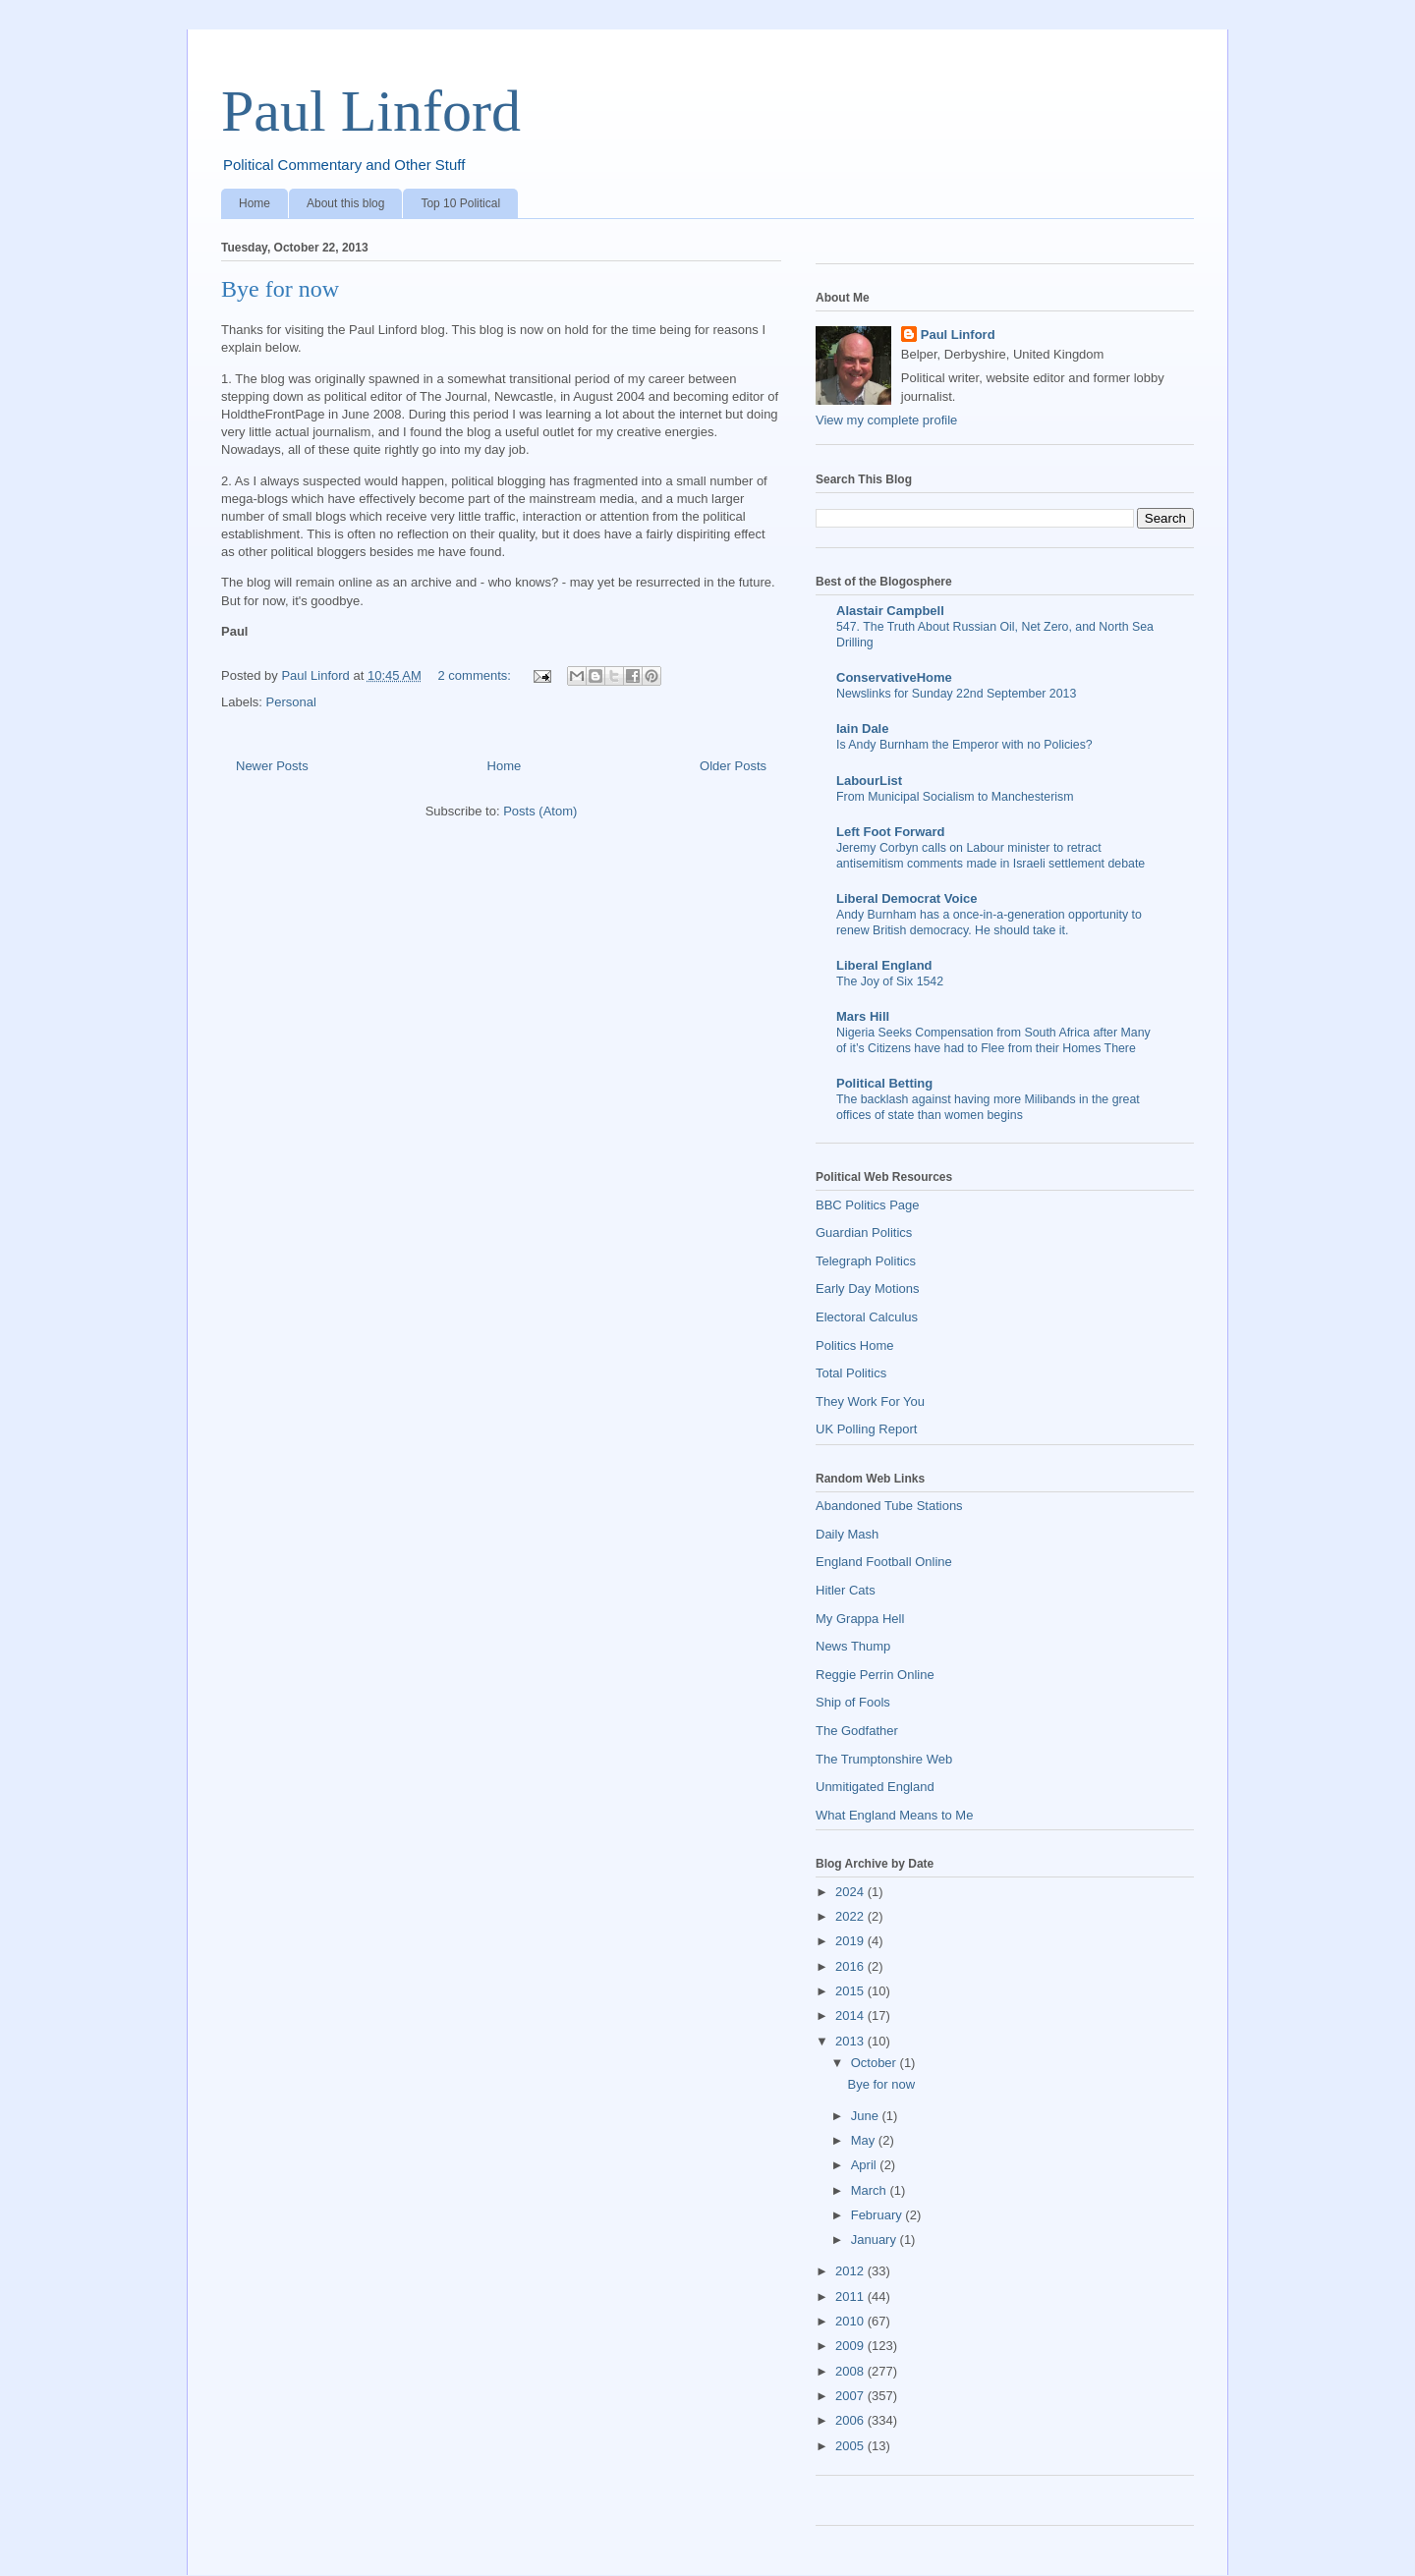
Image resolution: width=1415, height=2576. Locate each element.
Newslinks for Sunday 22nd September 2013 (956, 693)
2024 (851, 1891)
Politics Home (854, 1345)
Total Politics (851, 1373)
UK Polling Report (866, 1429)
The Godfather (857, 1730)
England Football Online (884, 1561)
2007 (851, 2395)
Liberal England (884, 965)
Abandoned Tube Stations (889, 1505)
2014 (851, 2015)
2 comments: (475, 675)
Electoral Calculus (867, 1317)
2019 (851, 1940)
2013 (851, 2041)
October (875, 2062)
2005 (851, 2445)
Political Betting (884, 1083)
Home (254, 203)
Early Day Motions (867, 1288)
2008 (851, 2371)
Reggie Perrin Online (875, 1674)
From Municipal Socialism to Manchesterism (954, 797)
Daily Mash (847, 1534)
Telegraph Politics (866, 1261)
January (875, 2239)
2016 (851, 1966)
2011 (851, 2296)
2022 (851, 1916)
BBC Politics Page (868, 1205)
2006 (851, 2420)
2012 (851, 2271)
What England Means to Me (894, 1815)
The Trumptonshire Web (884, 1759)
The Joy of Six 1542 (889, 981)
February (878, 2215)
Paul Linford (371, 111)
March (870, 2190)
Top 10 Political (460, 203)
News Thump (853, 1646)
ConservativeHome (894, 677)
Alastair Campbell (890, 610)
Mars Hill (862, 1016)
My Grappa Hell (860, 1618)
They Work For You (870, 1401)
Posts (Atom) (540, 811)
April (865, 2164)
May (864, 2140)
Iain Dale (862, 728)
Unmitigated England (875, 1786)
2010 (851, 2321)
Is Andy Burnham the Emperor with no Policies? (964, 745)
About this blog (345, 203)
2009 (851, 2345)
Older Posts (733, 765)
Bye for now (280, 289)
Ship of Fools (853, 1702)
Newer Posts (272, 765)
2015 (851, 1991)
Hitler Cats (846, 1590)
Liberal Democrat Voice (907, 898)
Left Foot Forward (890, 831)
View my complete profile (886, 420)
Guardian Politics (864, 1232)
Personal (291, 702)
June (866, 2115)
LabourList (869, 780)
